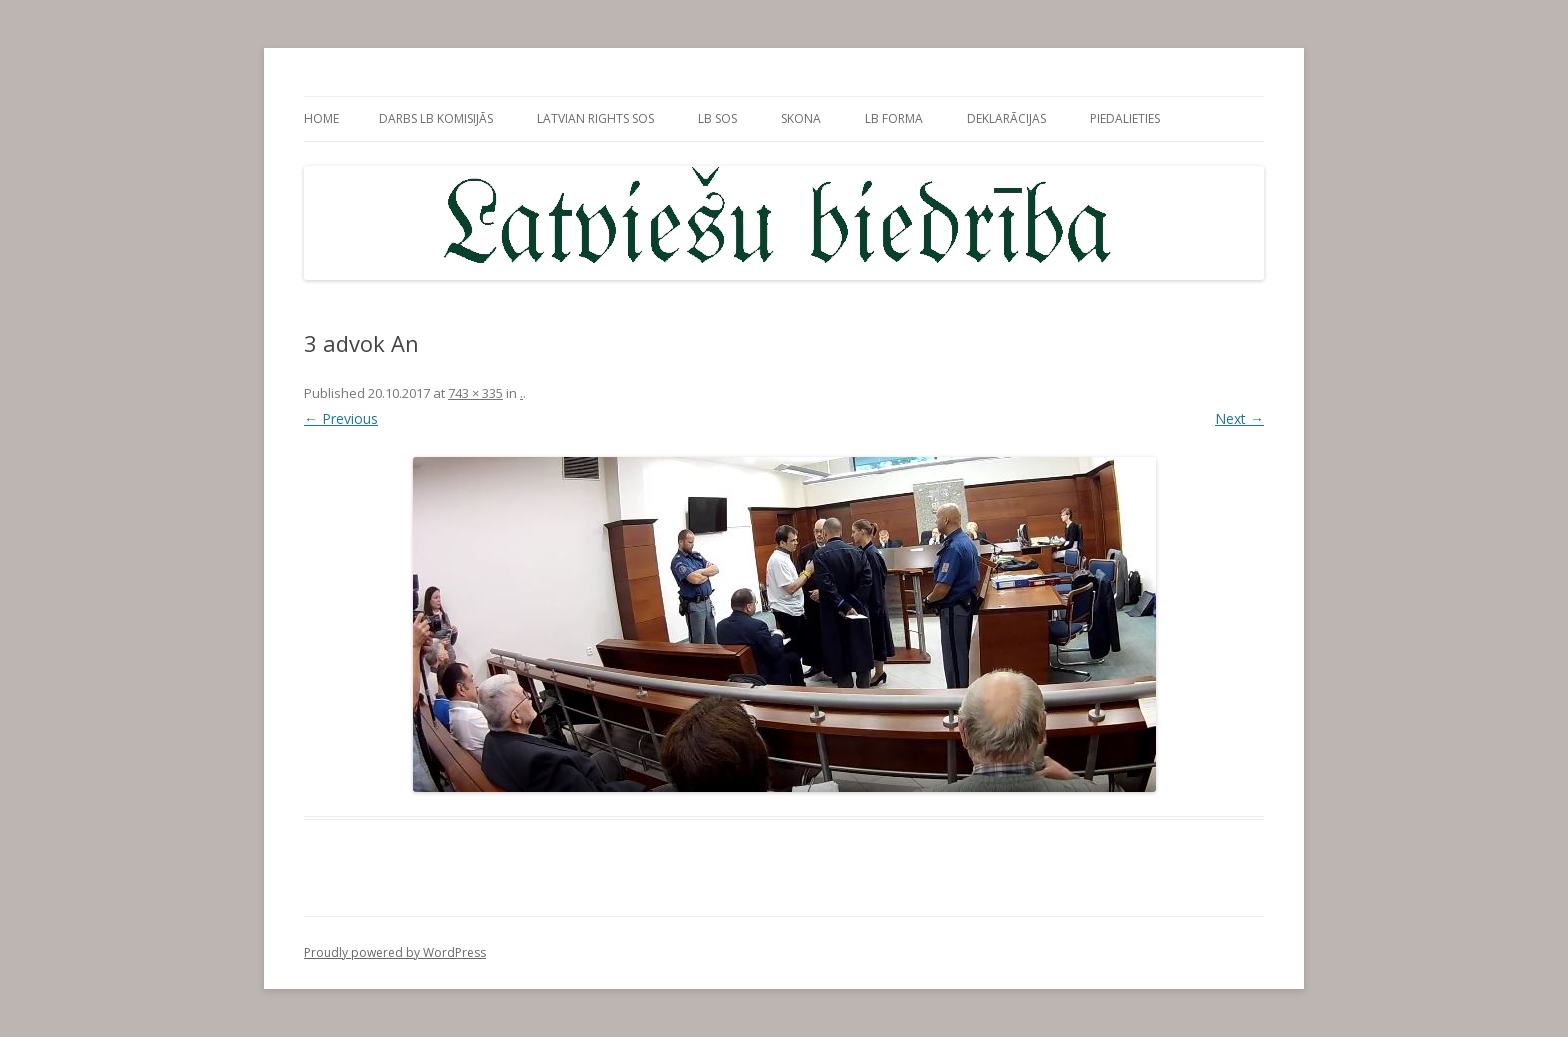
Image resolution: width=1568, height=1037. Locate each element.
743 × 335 (475, 393)
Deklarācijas (1006, 118)
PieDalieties (1125, 118)
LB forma (894, 118)
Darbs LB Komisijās (436, 118)
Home (321, 118)
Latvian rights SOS (595, 118)
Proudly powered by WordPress (395, 952)
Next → (1239, 418)
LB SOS (717, 118)
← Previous (341, 418)
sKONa (801, 118)
